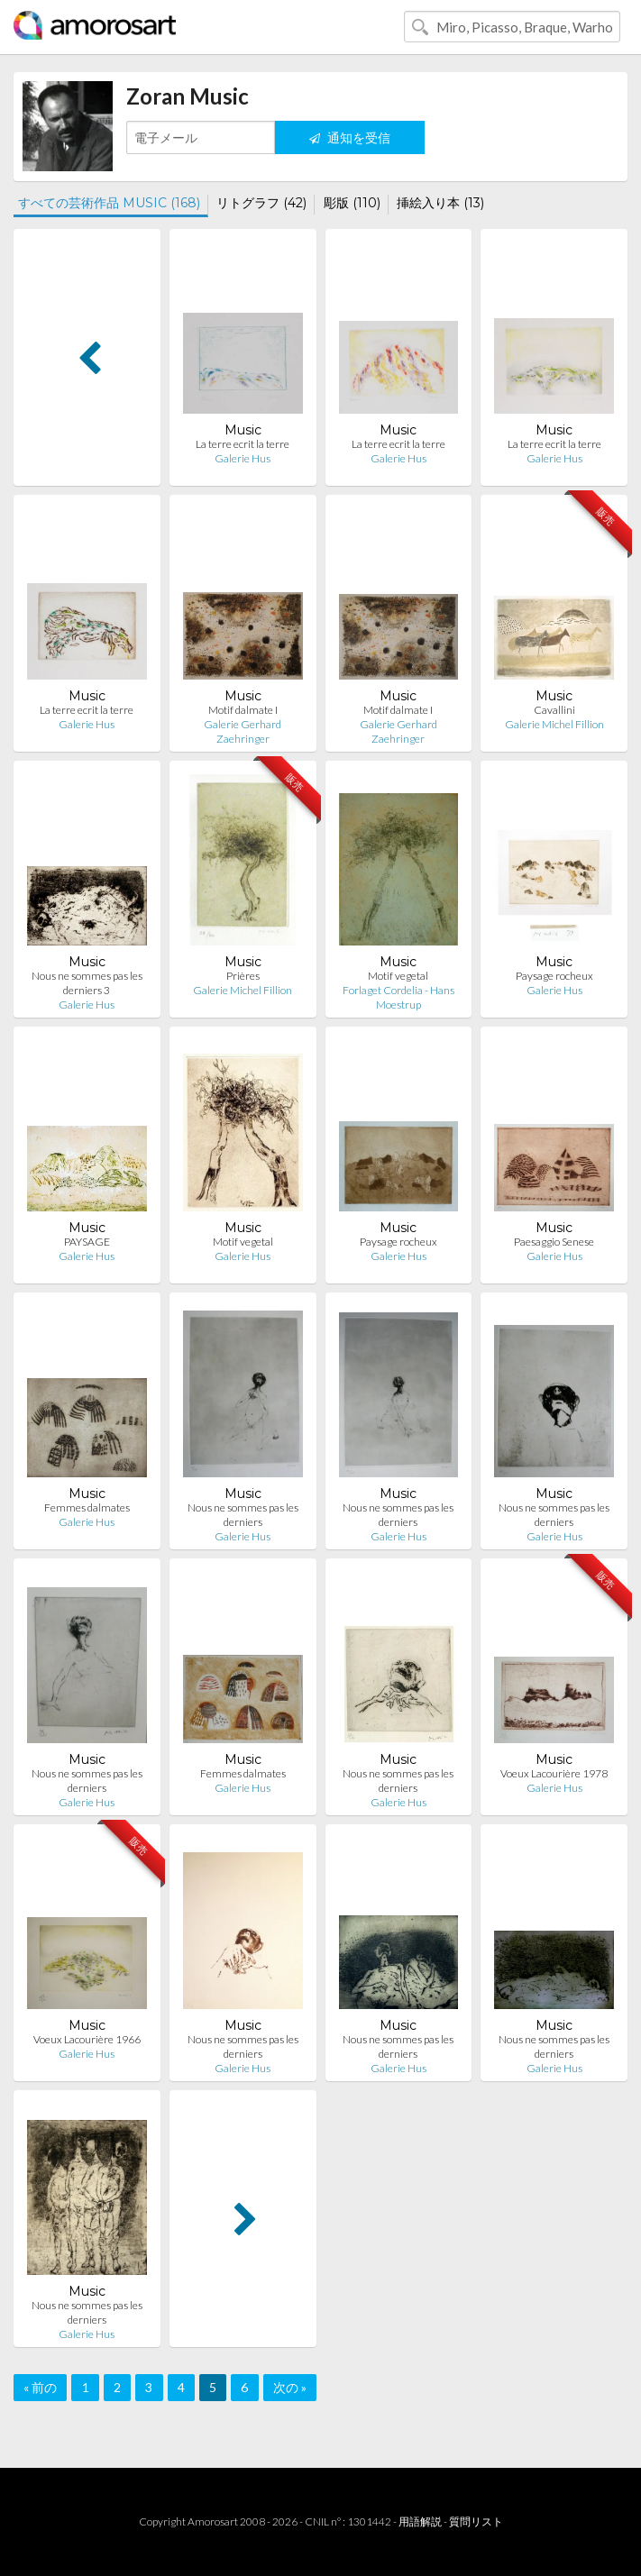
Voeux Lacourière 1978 (554, 1773)
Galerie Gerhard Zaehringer (242, 731)
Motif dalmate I (243, 710)
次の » (290, 2387)
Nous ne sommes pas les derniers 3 (87, 983)
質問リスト (476, 2521)
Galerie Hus (242, 458)
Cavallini (554, 710)
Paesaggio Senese (554, 1241)
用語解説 (420, 2521)
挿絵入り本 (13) (440, 203)
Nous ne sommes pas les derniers (243, 1515)
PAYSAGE (87, 1241)
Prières (243, 975)
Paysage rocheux (554, 975)
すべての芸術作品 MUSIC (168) (109, 203)
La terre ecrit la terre (242, 444)
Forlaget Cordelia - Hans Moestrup (398, 997)
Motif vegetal (398, 975)
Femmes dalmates (87, 1507)
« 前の (40, 2387)
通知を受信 (349, 137)
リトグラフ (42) (261, 203)
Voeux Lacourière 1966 (87, 2039)
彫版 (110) (352, 203)
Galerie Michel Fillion (554, 724)
